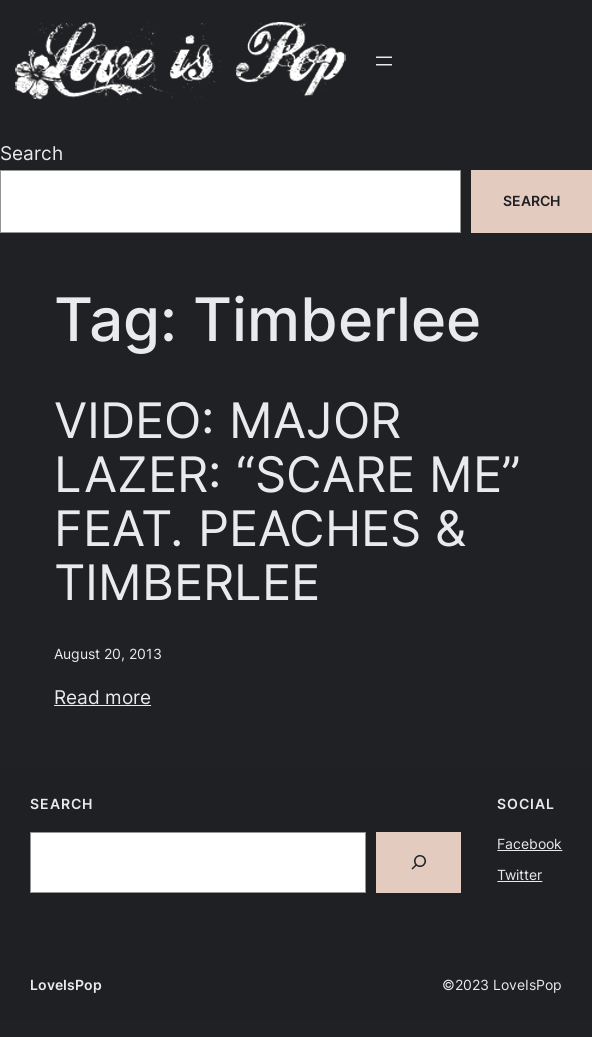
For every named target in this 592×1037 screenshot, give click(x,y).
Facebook (529, 843)
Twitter (519, 874)
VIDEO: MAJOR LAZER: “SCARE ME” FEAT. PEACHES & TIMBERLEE (287, 501)
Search (31, 153)
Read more (102, 697)
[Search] (418, 863)
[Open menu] (384, 61)
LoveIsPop (66, 984)
